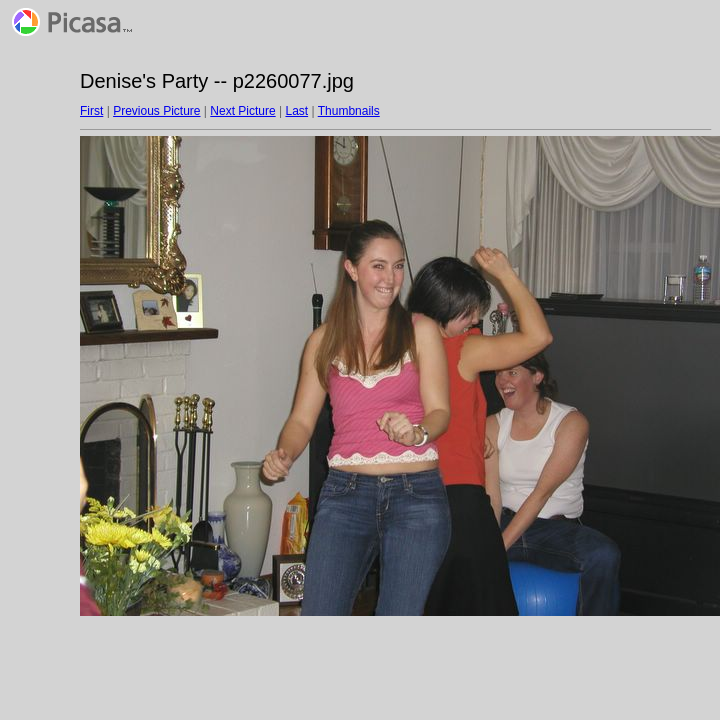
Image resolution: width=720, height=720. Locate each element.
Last (296, 111)
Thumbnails (349, 111)
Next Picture (242, 111)
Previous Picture (156, 111)
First (91, 111)
